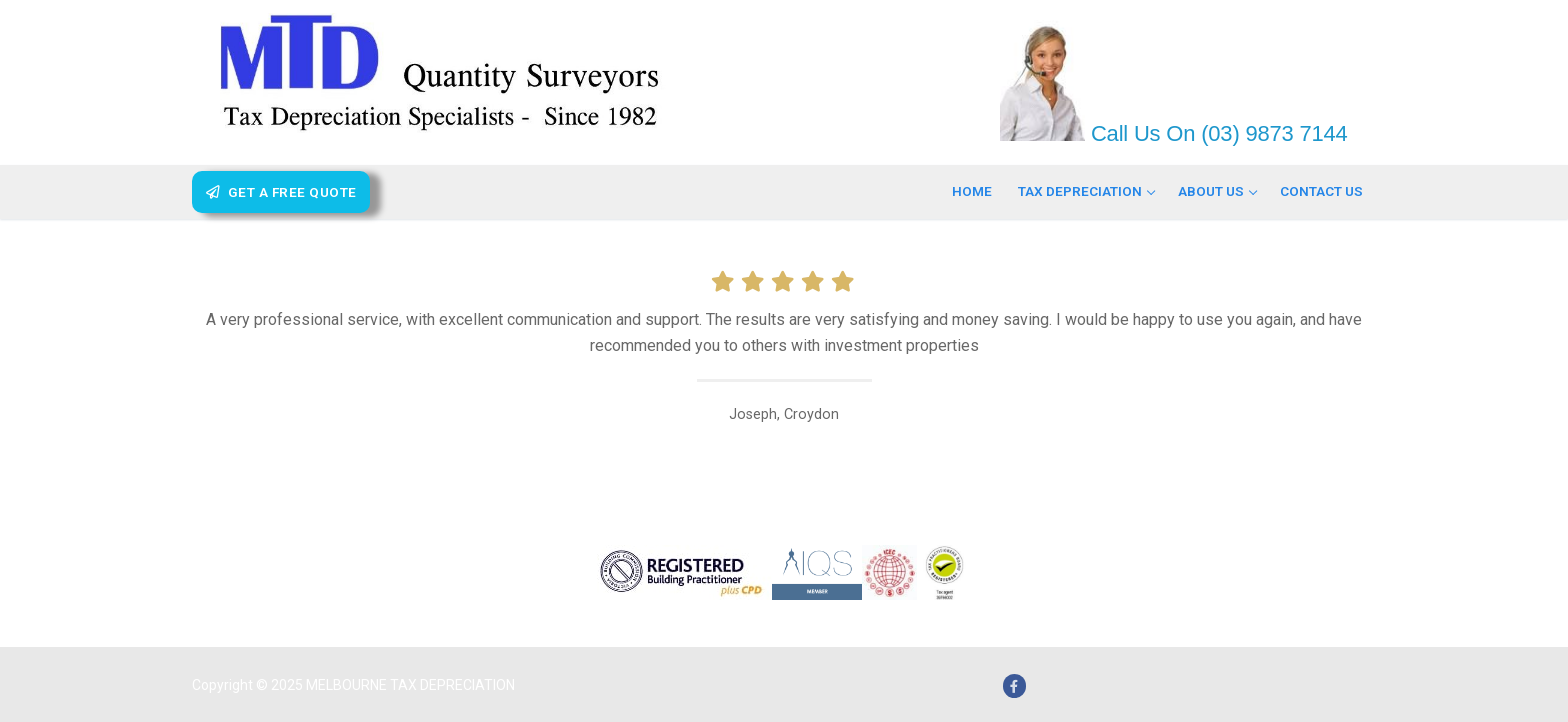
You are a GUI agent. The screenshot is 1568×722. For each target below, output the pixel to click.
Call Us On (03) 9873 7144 (1216, 133)
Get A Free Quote (281, 192)
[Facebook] (1014, 685)
